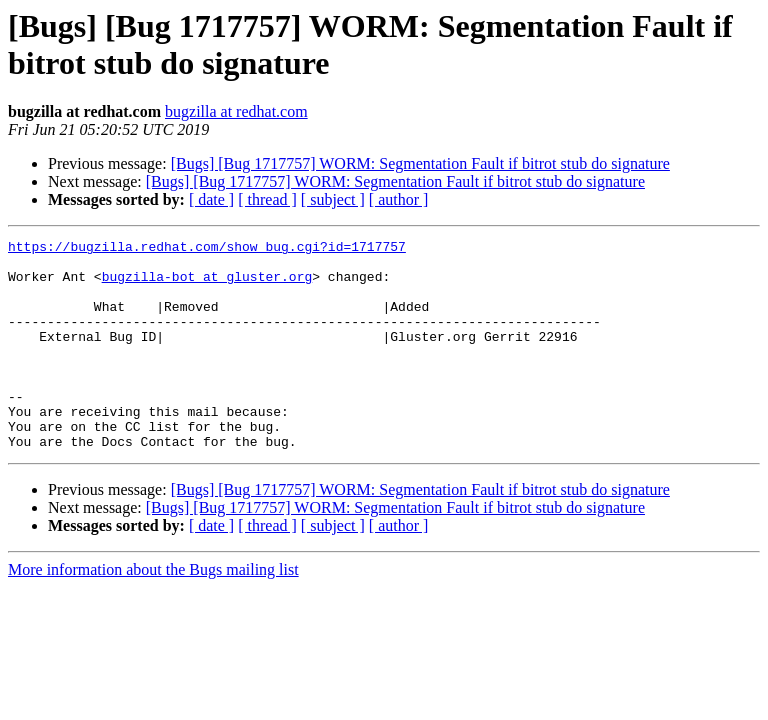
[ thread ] (267, 199)
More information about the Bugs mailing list (153, 611)
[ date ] (211, 199)
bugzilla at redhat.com (236, 111)
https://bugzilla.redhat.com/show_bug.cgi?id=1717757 (207, 249)
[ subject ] (333, 199)
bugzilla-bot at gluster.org (207, 285)
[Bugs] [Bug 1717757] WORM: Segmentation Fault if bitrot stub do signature (420, 163)
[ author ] (399, 199)
